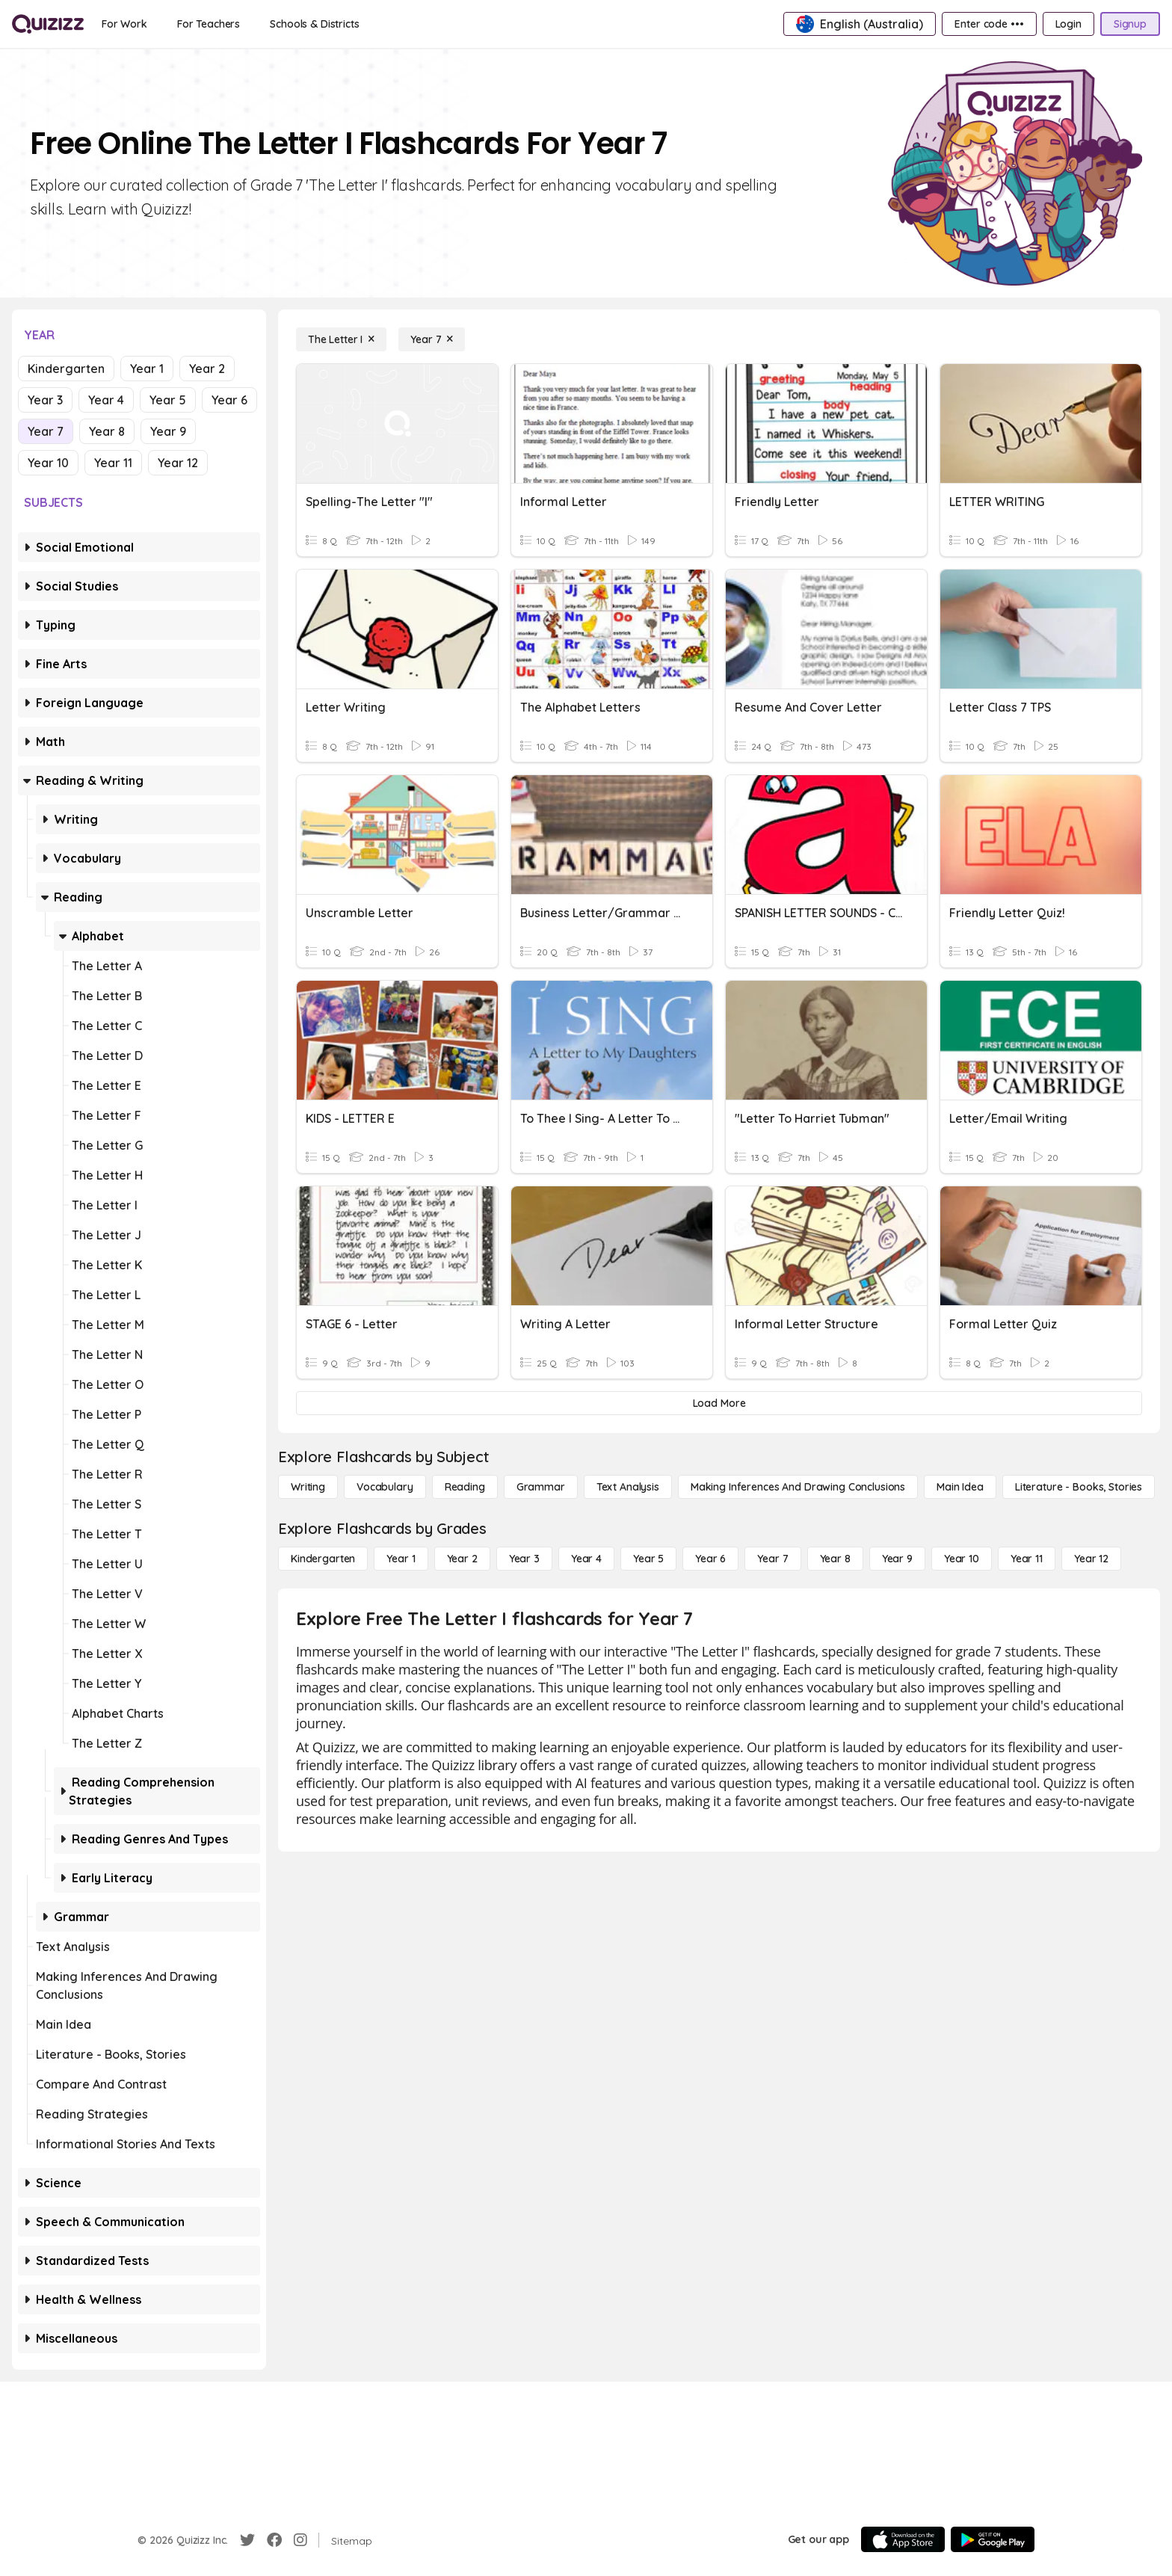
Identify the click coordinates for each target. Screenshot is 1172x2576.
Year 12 (178, 462)
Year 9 (168, 431)
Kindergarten (66, 368)
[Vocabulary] (385, 1487)
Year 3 (45, 399)
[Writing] (308, 1487)
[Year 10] (961, 1559)
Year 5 (167, 399)
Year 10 (48, 462)
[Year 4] (586, 1559)
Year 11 (113, 462)
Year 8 (107, 431)
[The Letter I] (341, 339)
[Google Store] (992, 2539)
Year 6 (229, 399)
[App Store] (903, 2539)
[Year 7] (431, 339)
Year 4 (106, 399)
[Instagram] (300, 2540)
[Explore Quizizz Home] (48, 24)
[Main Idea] (960, 1487)
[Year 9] (897, 1559)
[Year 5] (648, 1559)
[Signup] (1130, 24)
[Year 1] (401, 1559)
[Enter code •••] (989, 24)
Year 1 (147, 368)
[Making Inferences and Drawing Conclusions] (798, 1487)
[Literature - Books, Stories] (1078, 1487)
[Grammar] (541, 1487)
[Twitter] (247, 2540)
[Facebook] (274, 2540)
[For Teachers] (208, 24)
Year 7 (46, 431)
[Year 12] (1091, 1559)
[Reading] (465, 1487)
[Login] (1068, 24)
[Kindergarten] (323, 1559)
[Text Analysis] (628, 1487)
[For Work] (124, 24)
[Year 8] (835, 1559)
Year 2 (207, 368)
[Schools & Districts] (314, 24)
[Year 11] (1026, 1559)
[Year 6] (710, 1559)
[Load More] (719, 1403)
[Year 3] (524, 1559)
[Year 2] (462, 1559)
